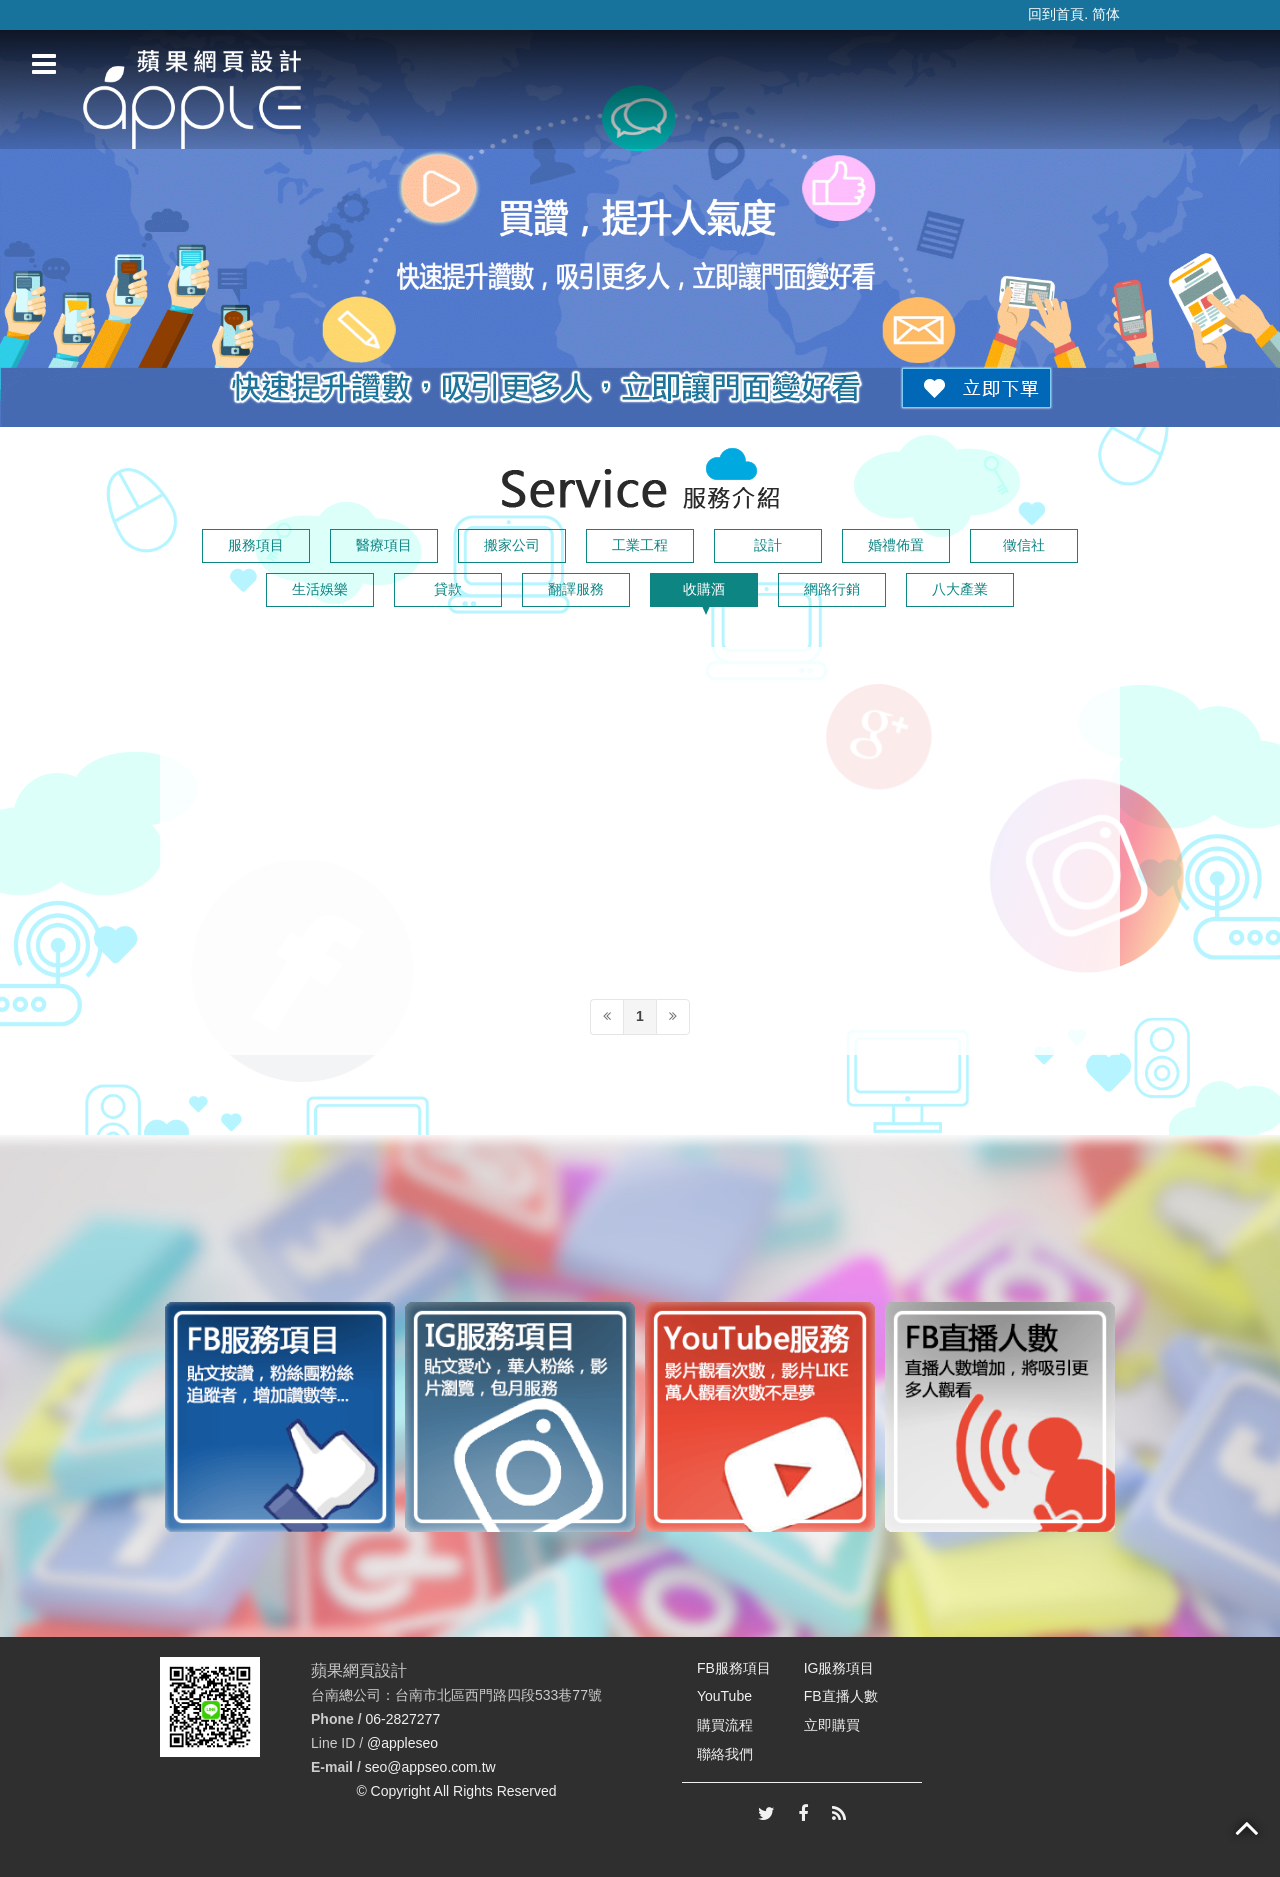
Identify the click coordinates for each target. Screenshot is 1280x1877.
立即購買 (832, 1725)
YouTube (724, 1696)
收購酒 (704, 589)
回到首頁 (1056, 14)
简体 (1106, 14)
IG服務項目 (839, 1668)
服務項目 (256, 545)
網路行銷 (832, 589)
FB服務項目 (734, 1668)
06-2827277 (402, 1719)
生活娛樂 (320, 589)
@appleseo (402, 1743)
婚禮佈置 (896, 545)
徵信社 (1024, 545)
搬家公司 (512, 545)
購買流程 (725, 1725)
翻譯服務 (576, 589)
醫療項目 (384, 545)
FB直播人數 (841, 1696)
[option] (280, 1417)
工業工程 (640, 545)
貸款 (448, 589)
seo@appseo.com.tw (430, 1767)
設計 (768, 545)
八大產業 (960, 589)
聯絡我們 (725, 1754)
